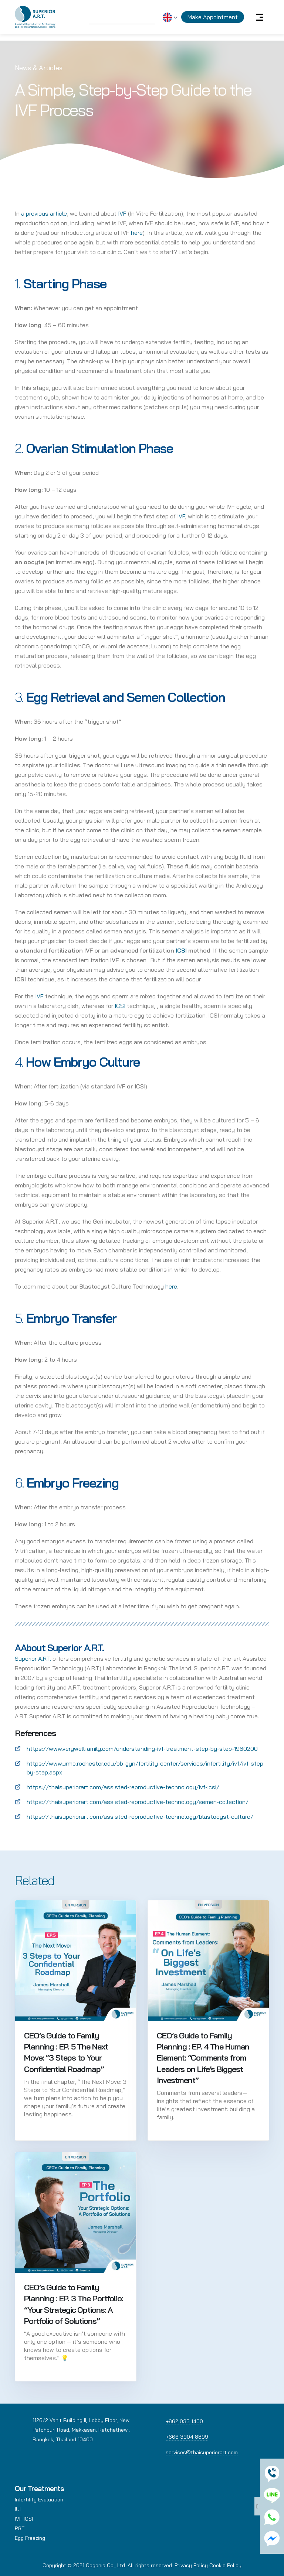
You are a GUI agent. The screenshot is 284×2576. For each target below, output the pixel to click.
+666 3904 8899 (187, 2436)
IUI (18, 2509)
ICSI (120, 1005)
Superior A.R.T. (33, 1658)
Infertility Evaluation (39, 2499)
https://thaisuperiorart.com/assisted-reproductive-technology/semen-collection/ (137, 1801)
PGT (19, 2528)
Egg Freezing (30, 2538)
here (137, 232)
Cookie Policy (225, 2565)
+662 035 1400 (184, 2421)
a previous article (44, 213)
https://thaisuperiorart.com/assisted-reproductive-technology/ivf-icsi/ (123, 1787)
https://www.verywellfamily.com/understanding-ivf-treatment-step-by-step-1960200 (142, 1748)
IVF (122, 213)
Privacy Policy (191, 2565)
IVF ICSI (24, 2518)
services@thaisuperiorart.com (202, 2452)
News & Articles (38, 68)
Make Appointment (212, 17)
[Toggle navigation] (259, 17)
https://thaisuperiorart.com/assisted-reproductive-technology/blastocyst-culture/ (140, 1816)
